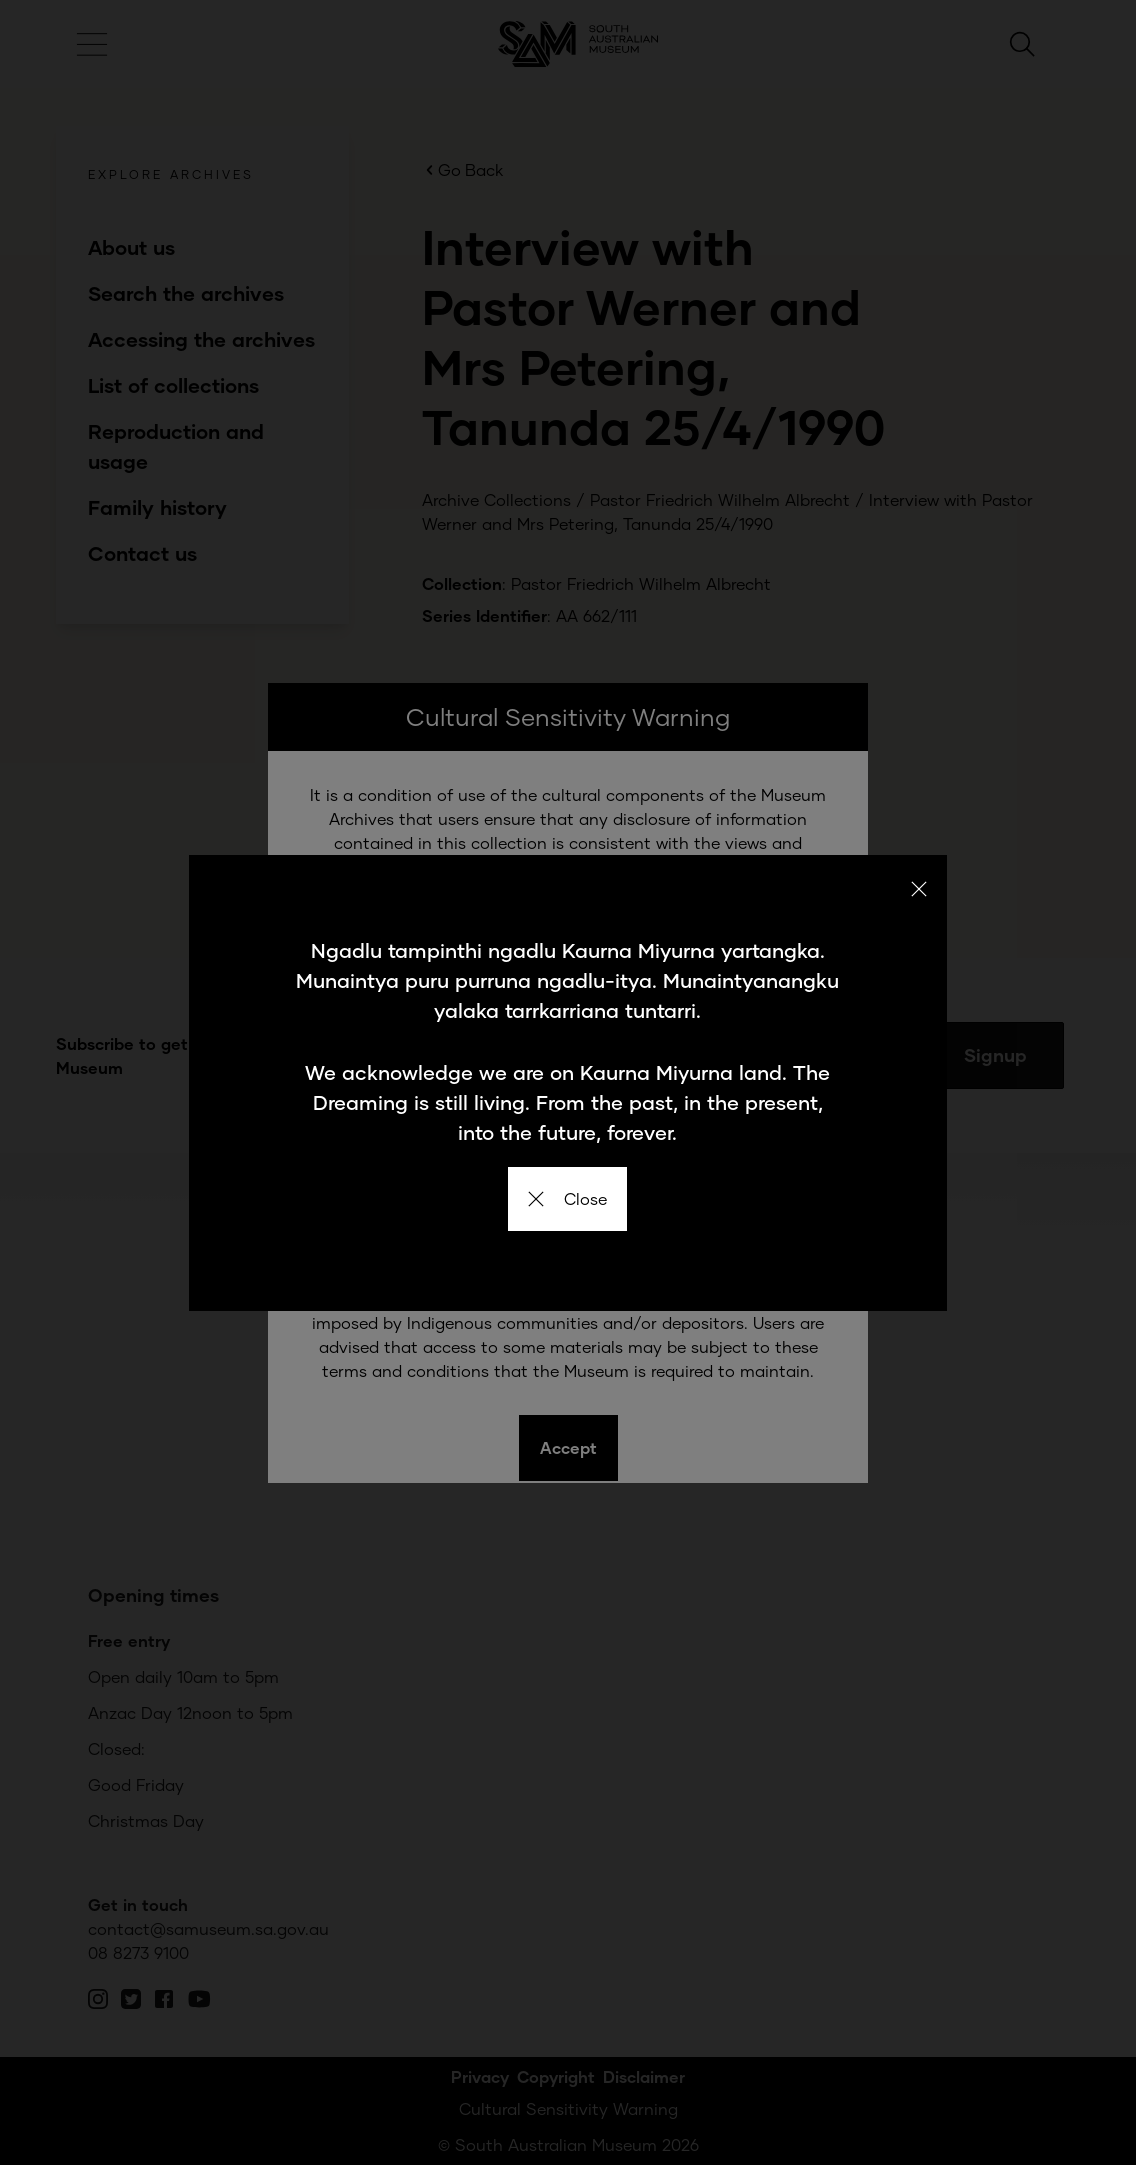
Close (567, 1198)
